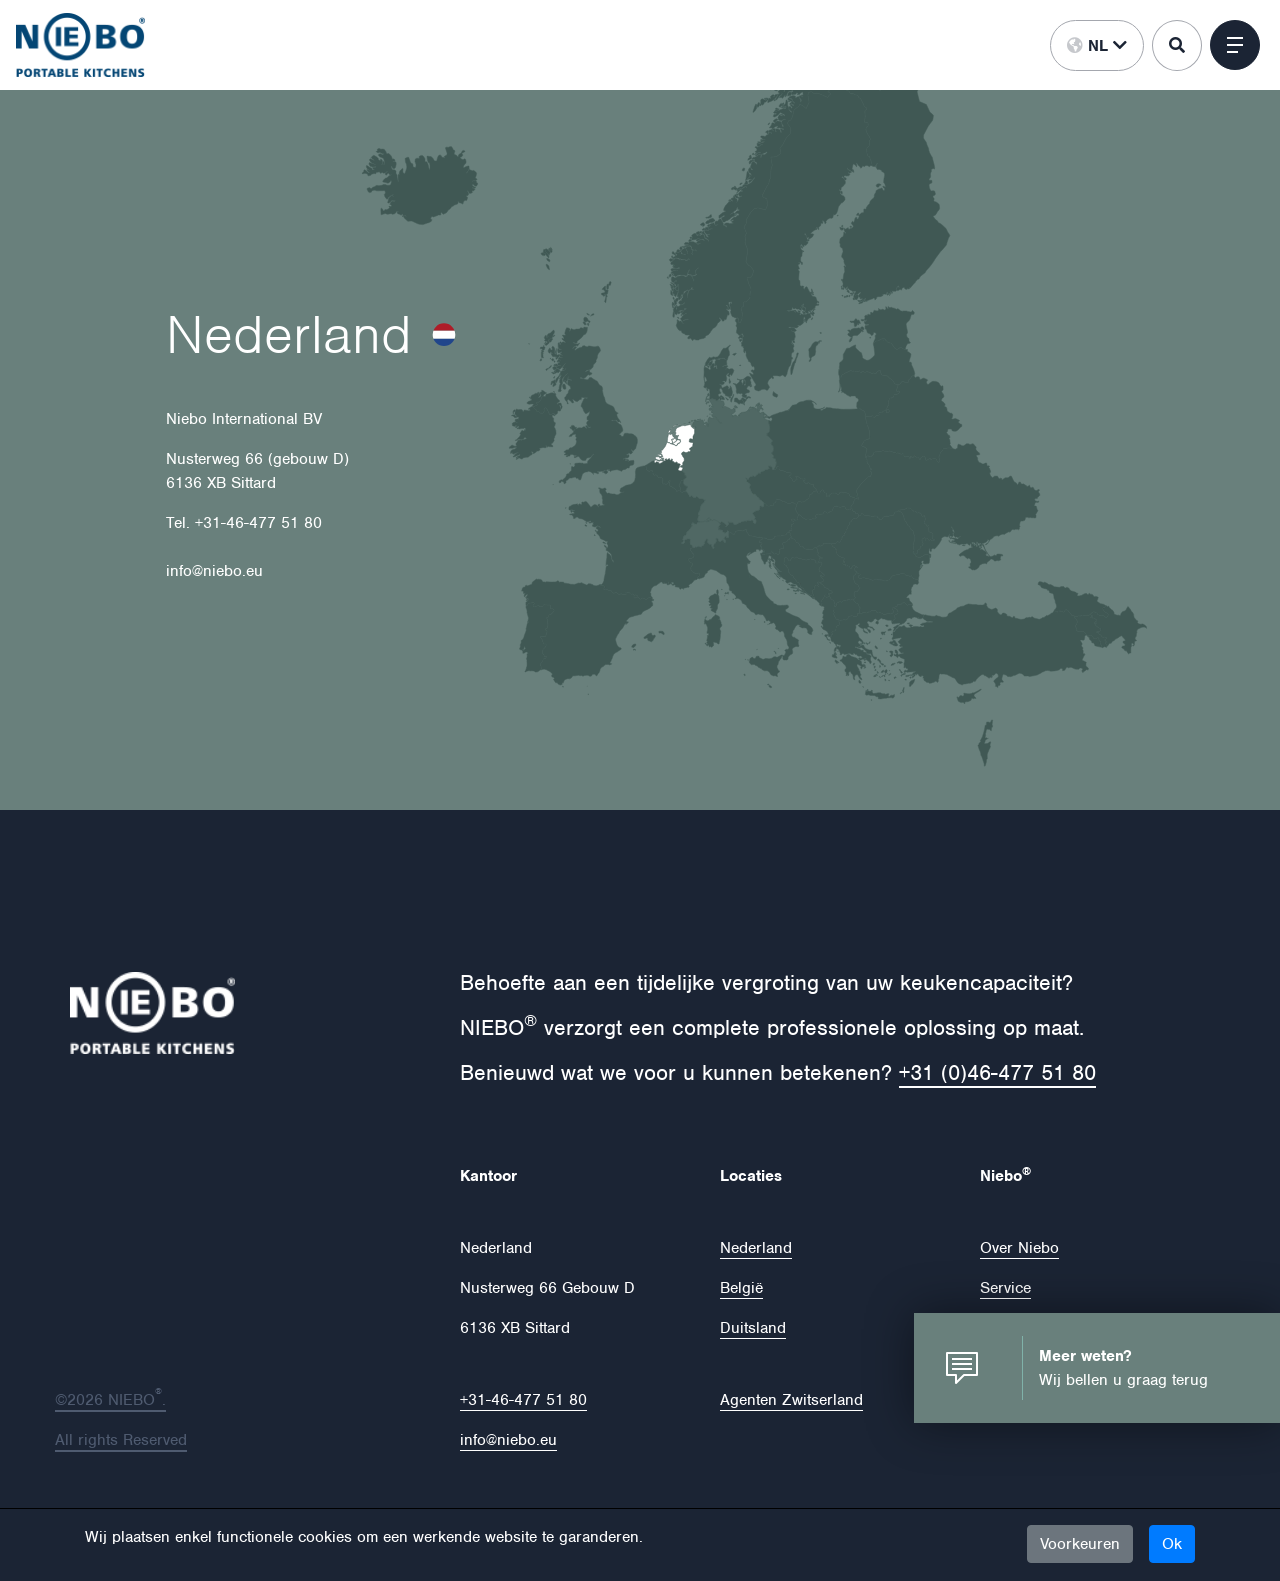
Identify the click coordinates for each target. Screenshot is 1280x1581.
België (741, 1288)
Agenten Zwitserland (791, 1400)
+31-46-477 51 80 (523, 1400)
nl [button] (1097, 46)
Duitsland (753, 1328)
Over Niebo (1019, 1248)
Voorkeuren (1080, 1544)
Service (1005, 1288)
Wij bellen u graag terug (1123, 1380)
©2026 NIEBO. (110, 1400)
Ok (1172, 1544)
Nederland (756, 1248)
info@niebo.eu (508, 1440)
